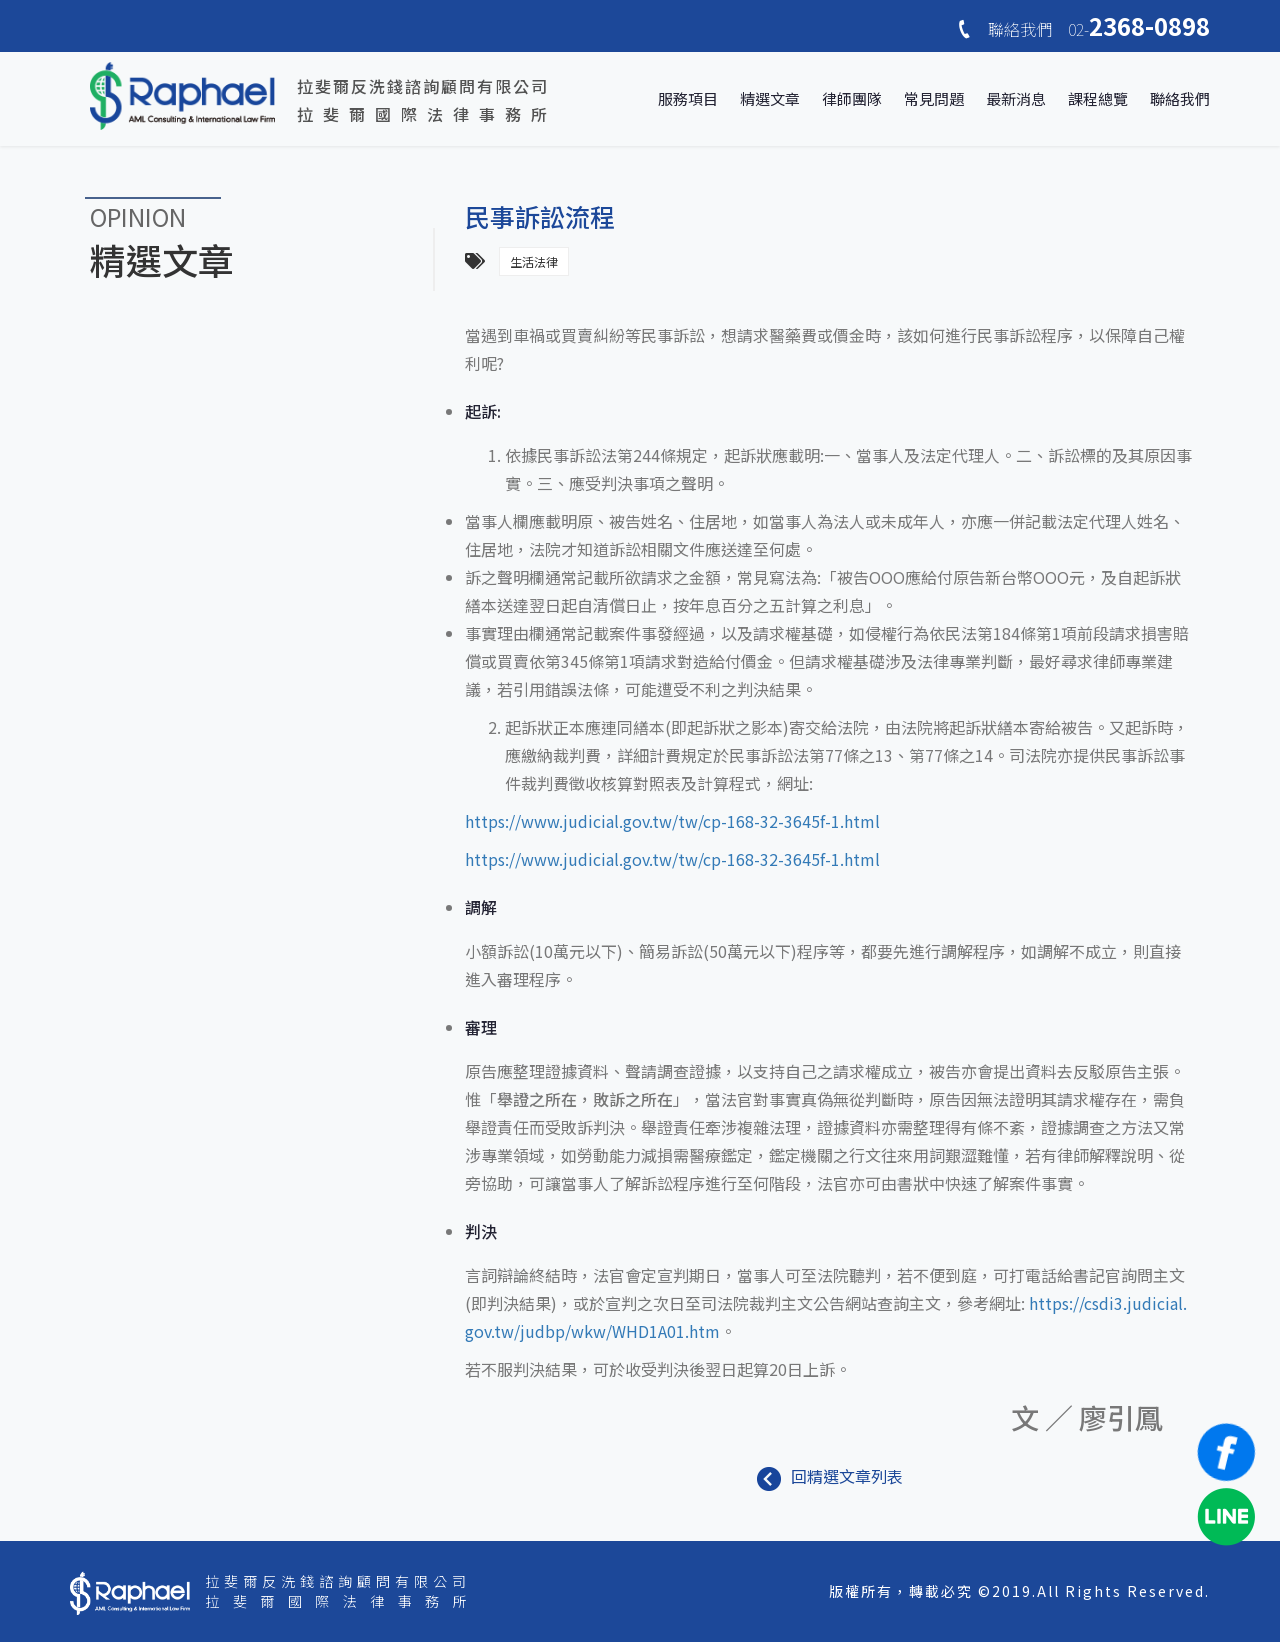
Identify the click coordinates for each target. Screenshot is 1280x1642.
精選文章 (770, 98)
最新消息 (1016, 98)
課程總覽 (1098, 98)
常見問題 (934, 98)
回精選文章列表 (830, 1476)
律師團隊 (852, 98)
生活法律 (534, 261)
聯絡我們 (1180, 98)
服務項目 (688, 98)
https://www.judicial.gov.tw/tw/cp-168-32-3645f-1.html (672, 821)
